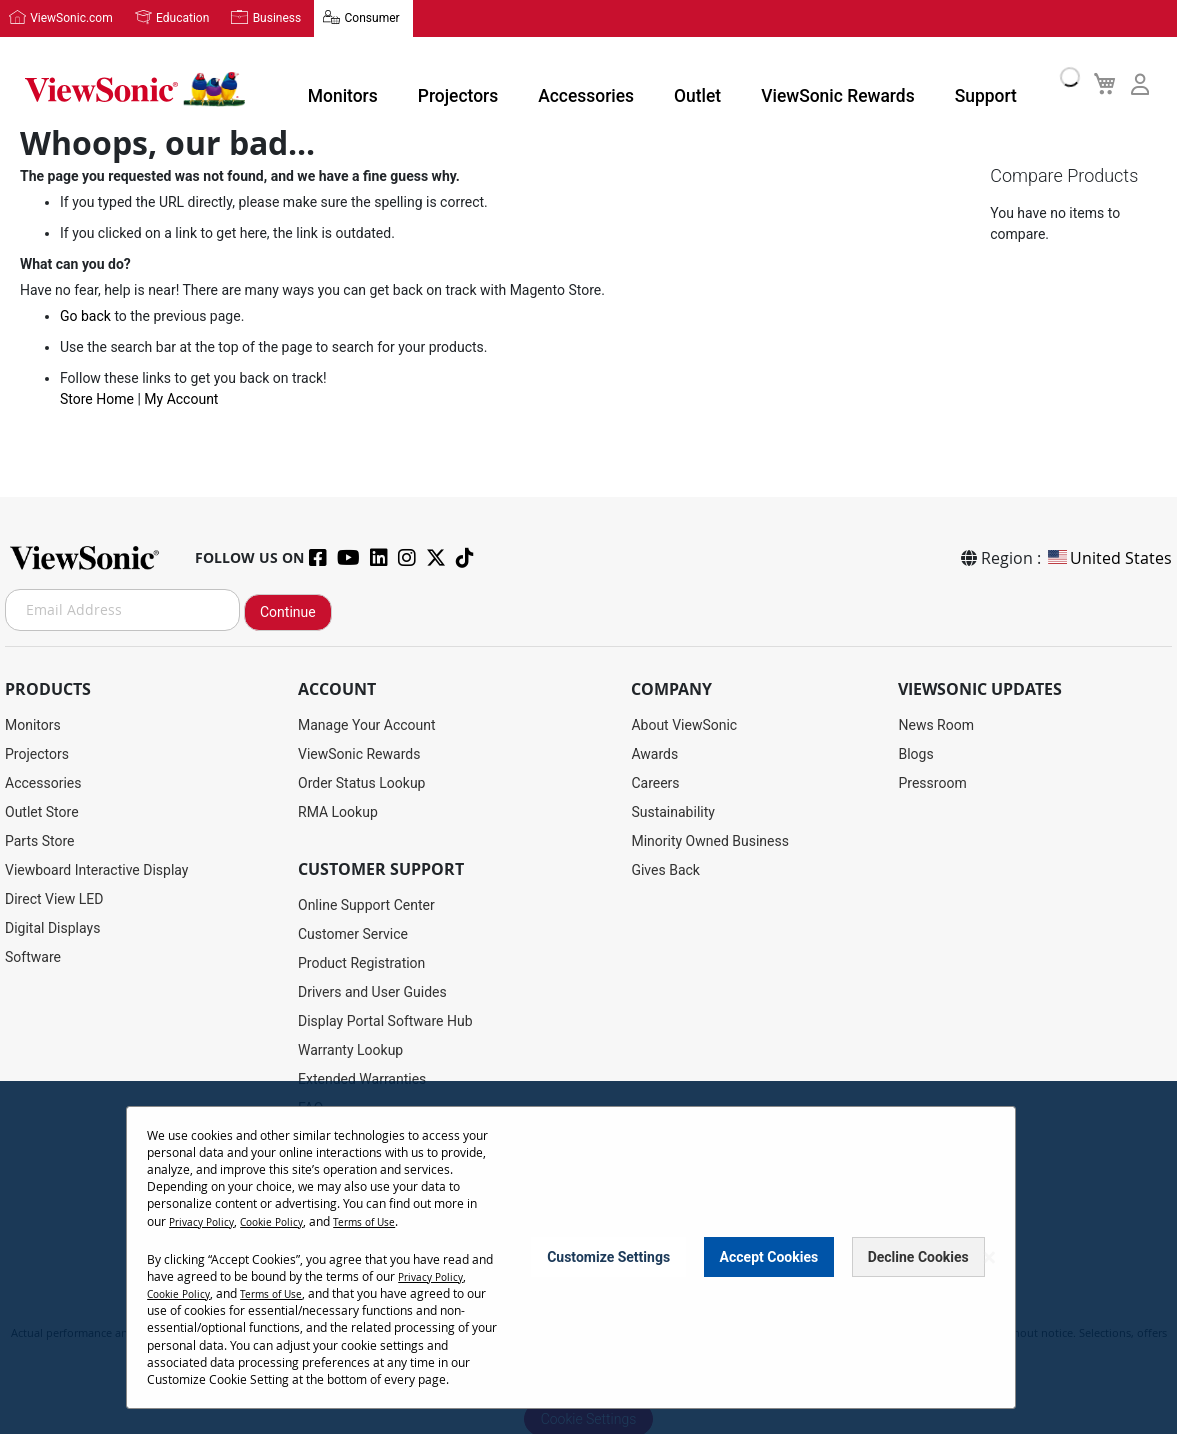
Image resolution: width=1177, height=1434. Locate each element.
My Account (181, 399)
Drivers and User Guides (372, 989)
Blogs (915, 751)
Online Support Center (366, 902)
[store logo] (130, 82)
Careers (655, 780)
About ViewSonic (684, 722)
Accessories (581, 84)
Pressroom (932, 780)
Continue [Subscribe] (288, 609)
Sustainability (672, 809)
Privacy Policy (206, 1221)
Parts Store (40, 838)
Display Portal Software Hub (385, 1018)
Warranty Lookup (350, 1047)
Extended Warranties (362, 1076)
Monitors (371, 84)
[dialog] (588, 1257)
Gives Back (665, 867)
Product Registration (361, 960)
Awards (654, 751)
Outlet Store (42, 809)
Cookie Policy (286, 1221)
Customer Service (353, 931)
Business (254, 17)
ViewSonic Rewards (798, 84)
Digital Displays (52, 925)
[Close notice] (989, 1257)
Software (33, 954)
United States (1108, 555)
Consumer (339, 17)
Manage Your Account (367, 722)
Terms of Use (390, 1221)
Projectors (471, 84)
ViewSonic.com (67, 17)
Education (169, 17)
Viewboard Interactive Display (96, 867)
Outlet (677, 84)
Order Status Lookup (361, 780)
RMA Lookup (338, 809)
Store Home (97, 399)
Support (923, 84)
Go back (85, 316)
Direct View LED (54, 896)
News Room (936, 722)
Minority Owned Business (710, 838)
